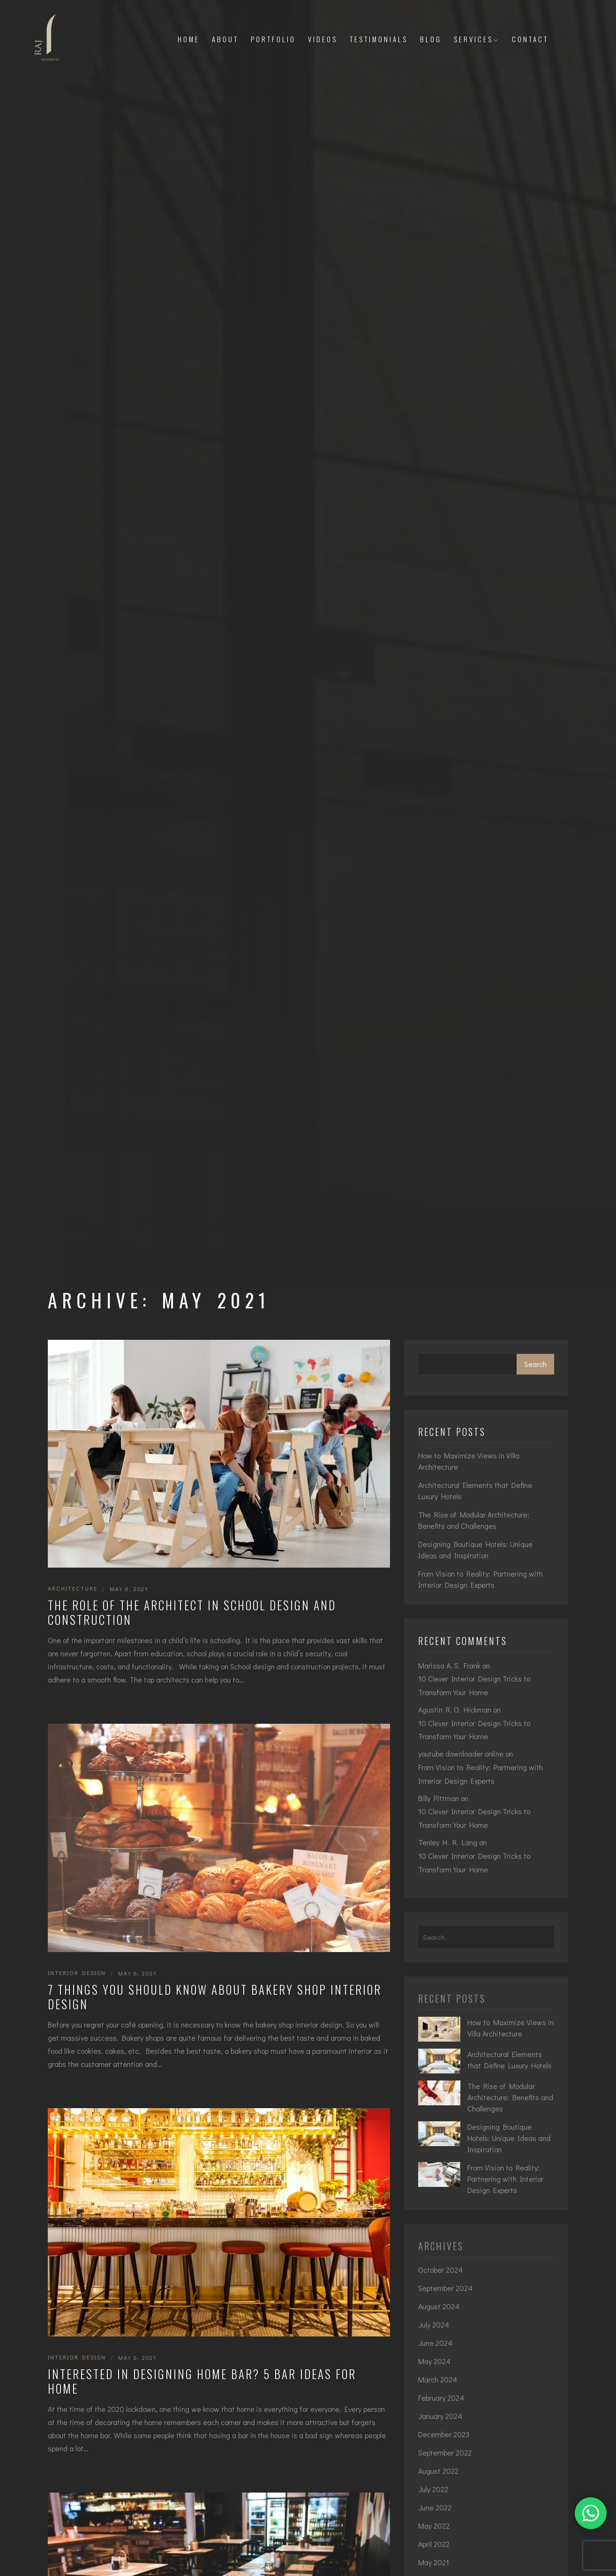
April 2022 (434, 2544)
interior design (77, 1972)
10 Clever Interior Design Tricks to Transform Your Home (474, 1685)
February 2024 (441, 2398)
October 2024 (440, 2270)
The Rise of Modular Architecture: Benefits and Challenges (473, 1520)
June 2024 (435, 2343)
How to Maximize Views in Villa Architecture (468, 1461)
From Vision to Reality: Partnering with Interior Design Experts (480, 1579)
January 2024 (440, 2416)
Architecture (73, 1588)
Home (189, 39)
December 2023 (443, 2434)
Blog (431, 39)
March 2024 (437, 2379)
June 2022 (434, 2507)
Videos (323, 39)
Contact (530, 39)
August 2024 (438, 2306)
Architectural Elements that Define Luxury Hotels (475, 1490)
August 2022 (438, 2471)
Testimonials (379, 39)
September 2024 (445, 2288)
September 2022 (445, 2452)
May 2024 (434, 2361)
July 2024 (433, 2324)
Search (535, 1364)
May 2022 (434, 2526)
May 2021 (433, 2562)
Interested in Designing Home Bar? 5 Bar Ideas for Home (202, 2381)
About (225, 39)
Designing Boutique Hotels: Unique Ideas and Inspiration (475, 1549)
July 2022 (433, 2489)
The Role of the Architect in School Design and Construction (192, 1612)
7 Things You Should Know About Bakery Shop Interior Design (215, 1997)
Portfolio (273, 39)
